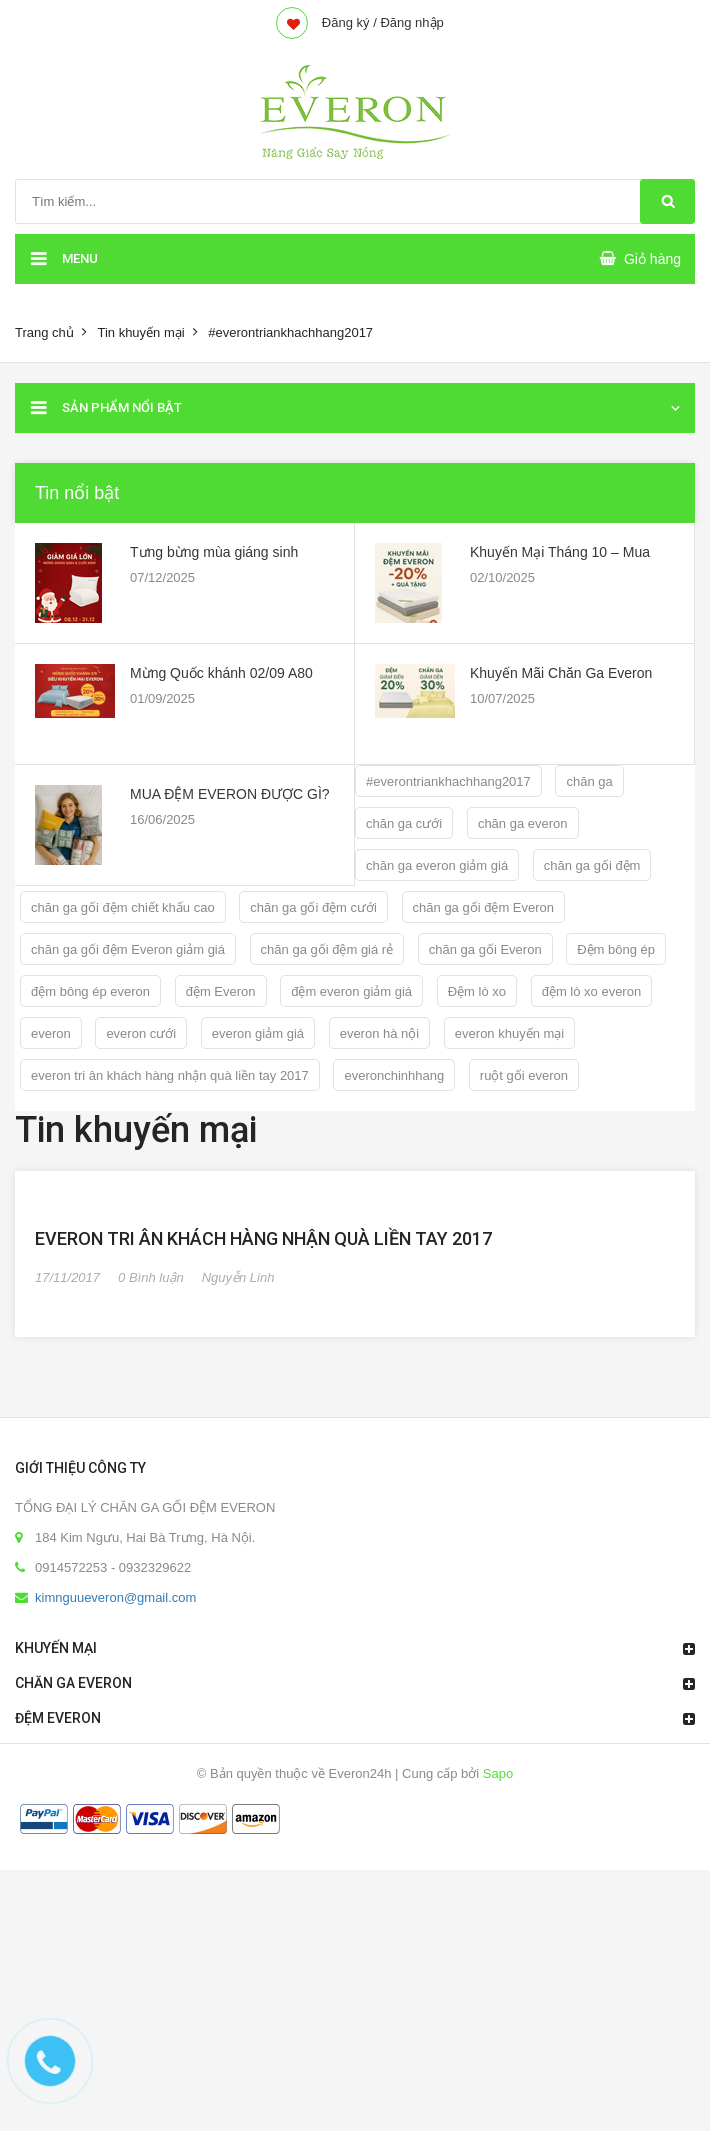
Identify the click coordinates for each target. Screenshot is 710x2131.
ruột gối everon (524, 1075)
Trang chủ (44, 332)
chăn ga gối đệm (592, 865)
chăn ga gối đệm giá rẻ (327, 949)
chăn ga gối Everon (485, 949)
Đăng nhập (411, 22)
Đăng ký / (349, 22)
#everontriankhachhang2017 (448, 781)
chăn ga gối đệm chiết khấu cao (123, 907)
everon (51, 1033)
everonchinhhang (394, 1075)
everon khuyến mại (509, 1033)
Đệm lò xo (477, 991)
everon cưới (141, 1033)
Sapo (498, 2034)
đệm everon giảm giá (351, 991)
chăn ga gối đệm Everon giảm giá (128, 949)
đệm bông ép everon (90, 991)
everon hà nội (380, 1033)
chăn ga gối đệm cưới (313, 907)
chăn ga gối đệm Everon (483, 907)
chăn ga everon (523, 823)
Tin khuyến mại (140, 332)
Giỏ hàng (652, 259)
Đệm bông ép (616, 949)
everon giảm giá (258, 1033)
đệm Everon (221, 991)
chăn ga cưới (404, 823)
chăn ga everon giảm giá (437, 865)
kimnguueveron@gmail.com (115, 1858)
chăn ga (589, 781)
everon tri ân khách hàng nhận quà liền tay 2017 (170, 1075)
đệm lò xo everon (592, 991)
